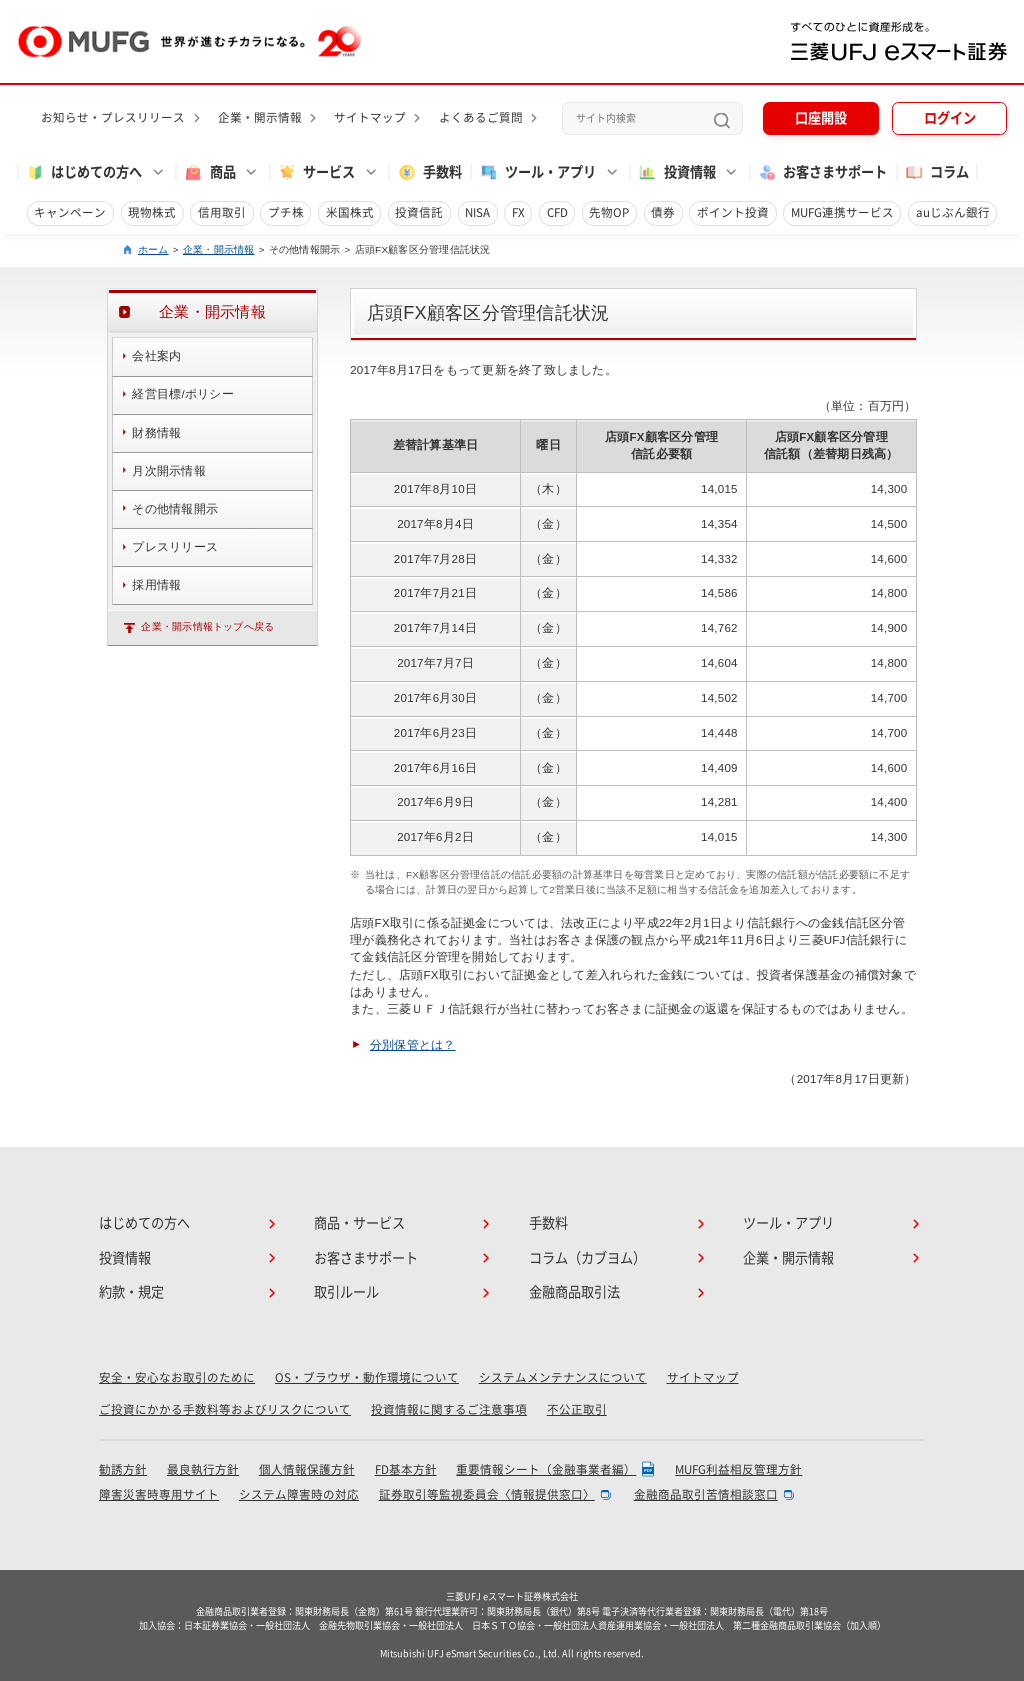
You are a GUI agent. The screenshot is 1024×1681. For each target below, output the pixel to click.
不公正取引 (577, 1409)
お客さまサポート (822, 172)
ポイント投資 (733, 212)
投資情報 (125, 1258)
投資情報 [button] (676, 172)
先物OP (609, 212)
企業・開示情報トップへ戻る (207, 626)
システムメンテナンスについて (563, 1377)
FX (518, 212)
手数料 (429, 172)
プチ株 (286, 212)
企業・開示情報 (260, 117)
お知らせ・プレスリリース (113, 117)
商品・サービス (359, 1223)
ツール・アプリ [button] (537, 172)
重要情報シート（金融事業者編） (546, 1469)
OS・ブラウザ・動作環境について (367, 1377)
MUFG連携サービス (842, 212)
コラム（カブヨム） (587, 1258)
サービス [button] (316, 172)
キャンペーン (70, 212)
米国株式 (350, 212)
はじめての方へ (144, 1223)
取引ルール (346, 1292)
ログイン (950, 118)
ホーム (153, 249)
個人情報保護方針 (307, 1469)
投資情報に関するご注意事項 (449, 1409)
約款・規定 (131, 1292)
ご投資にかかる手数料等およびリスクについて (225, 1409)
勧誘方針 (123, 1469)
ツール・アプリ (788, 1223)
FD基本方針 (406, 1469)
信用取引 (222, 212)
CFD (557, 212)
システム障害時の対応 (299, 1494)
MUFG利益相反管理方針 (738, 1469)
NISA (477, 212)
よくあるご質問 (481, 117)
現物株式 (152, 212)
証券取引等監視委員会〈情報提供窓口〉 (487, 1494)
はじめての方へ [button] (83, 172)
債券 (663, 212)
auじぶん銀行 (953, 212)
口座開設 (821, 118)
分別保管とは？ (413, 1045)
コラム (936, 172)
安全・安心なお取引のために (177, 1377)
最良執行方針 (203, 1469)
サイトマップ (370, 117)
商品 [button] (209, 172)
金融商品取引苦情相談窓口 (706, 1494)
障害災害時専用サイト (159, 1494)
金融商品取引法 (574, 1292)
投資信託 (419, 212)
